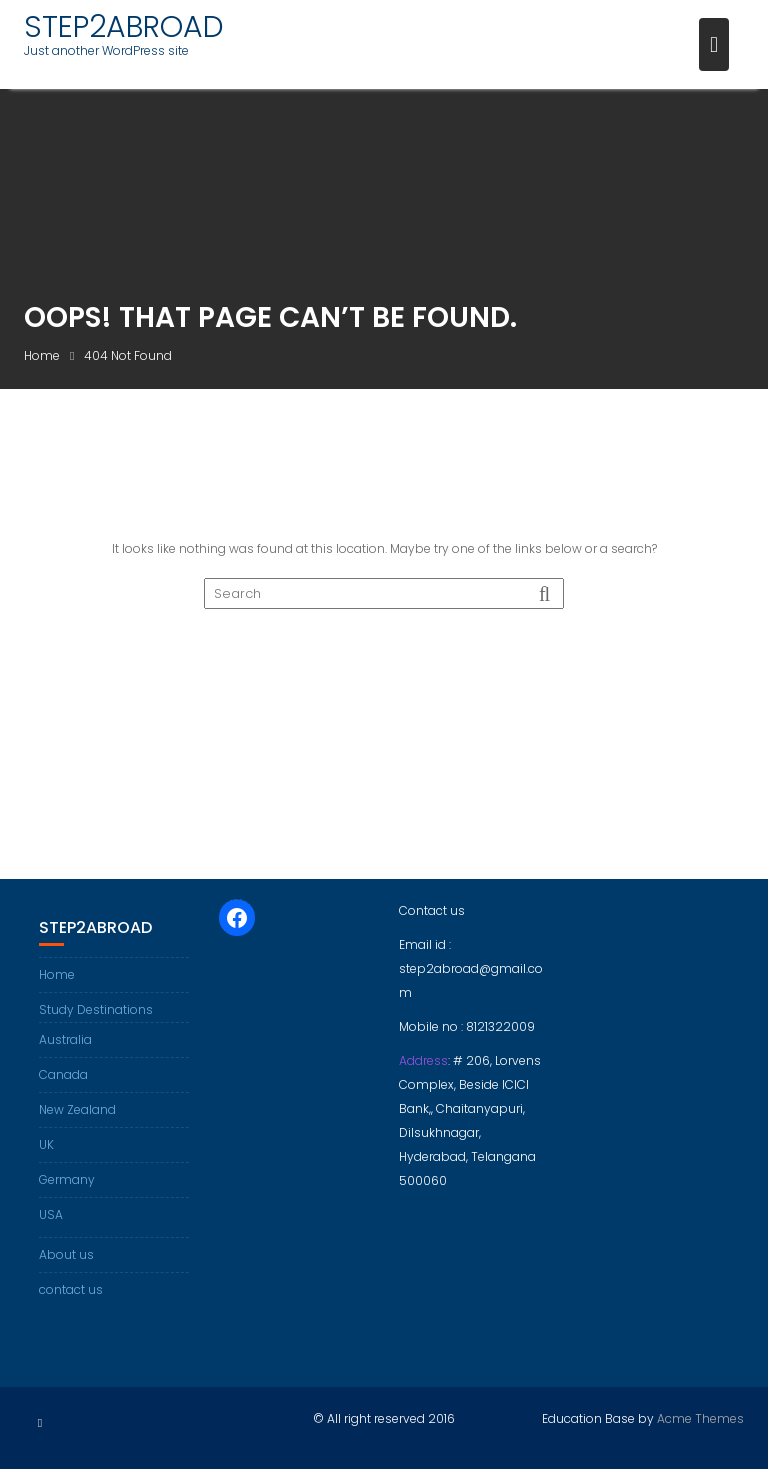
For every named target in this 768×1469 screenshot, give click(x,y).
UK (46, 1144)
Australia (65, 1039)
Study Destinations (96, 1009)
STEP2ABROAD (124, 27)
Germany (67, 1179)
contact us (71, 1289)
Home (57, 974)
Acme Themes (700, 1418)
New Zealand (77, 1109)
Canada (63, 1074)
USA (51, 1214)
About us (66, 1254)
